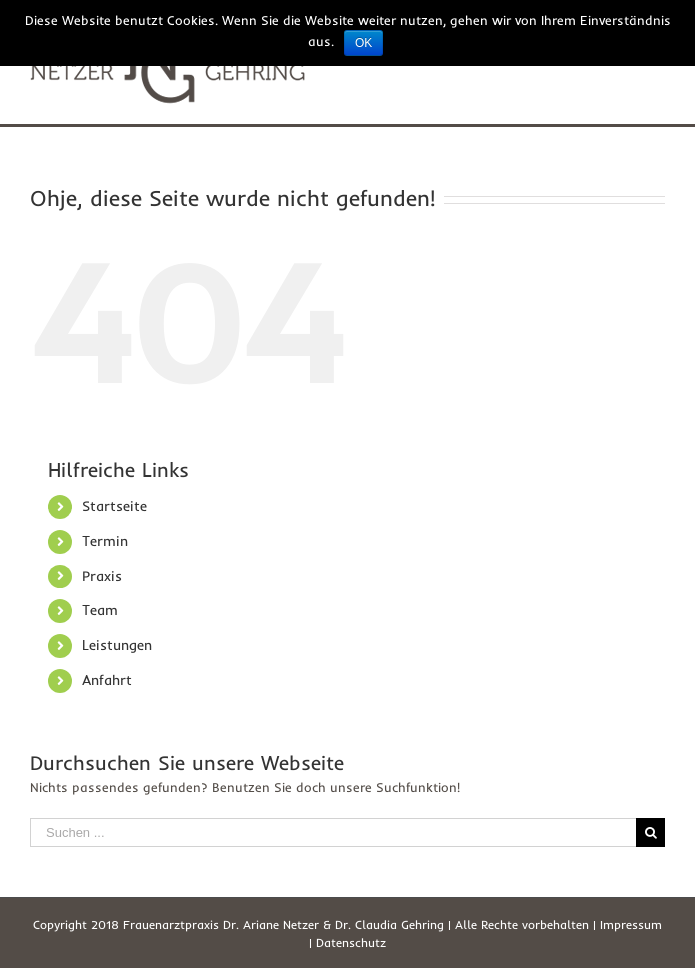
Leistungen (117, 645)
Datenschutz (351, 942)
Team (100, 610)
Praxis (102, 576)
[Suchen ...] (333, 832)
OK (363, 43)
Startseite (114, 506)
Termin (105, 541)
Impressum (631, 924)
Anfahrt (107, 680)
